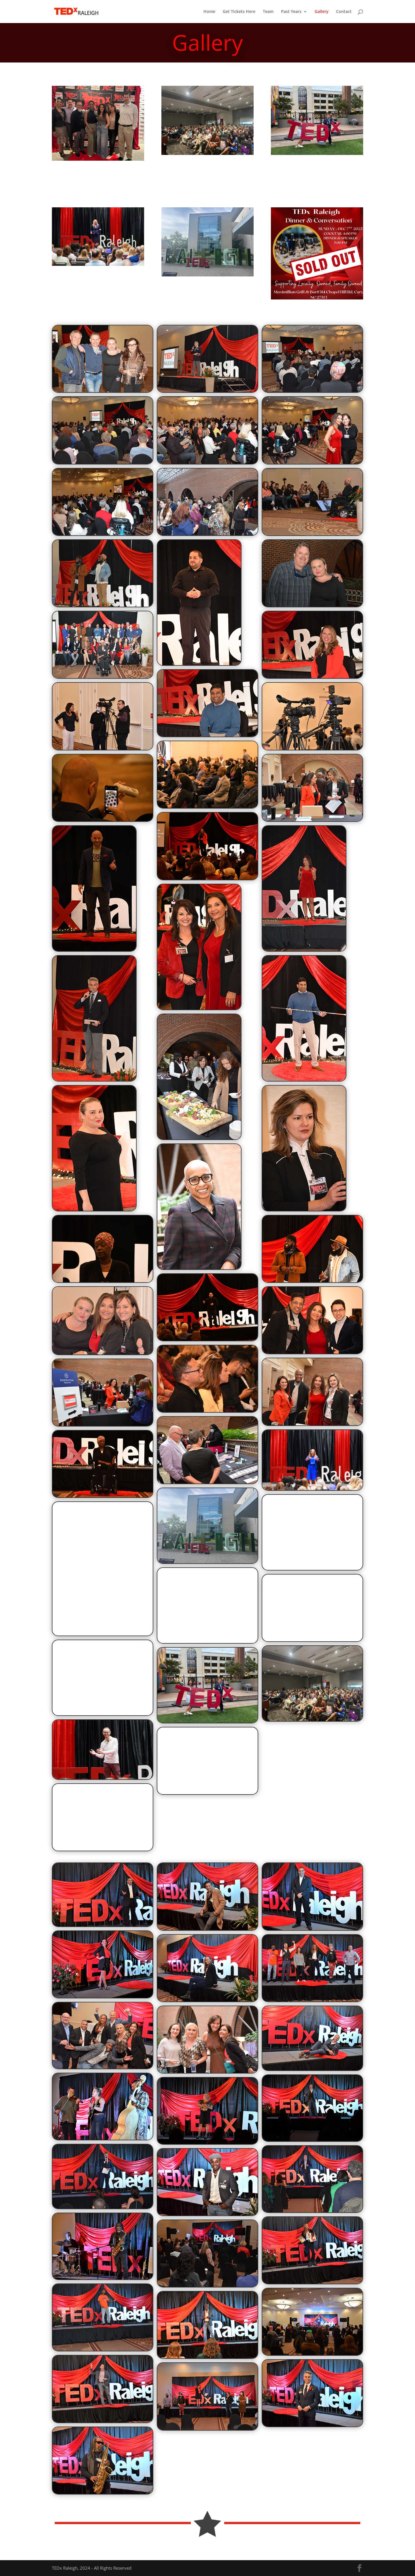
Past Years (291, 12)
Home (209, 12)
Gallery (322, 12)
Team (268, 12)
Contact (344, 12)
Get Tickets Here (239, 12)
